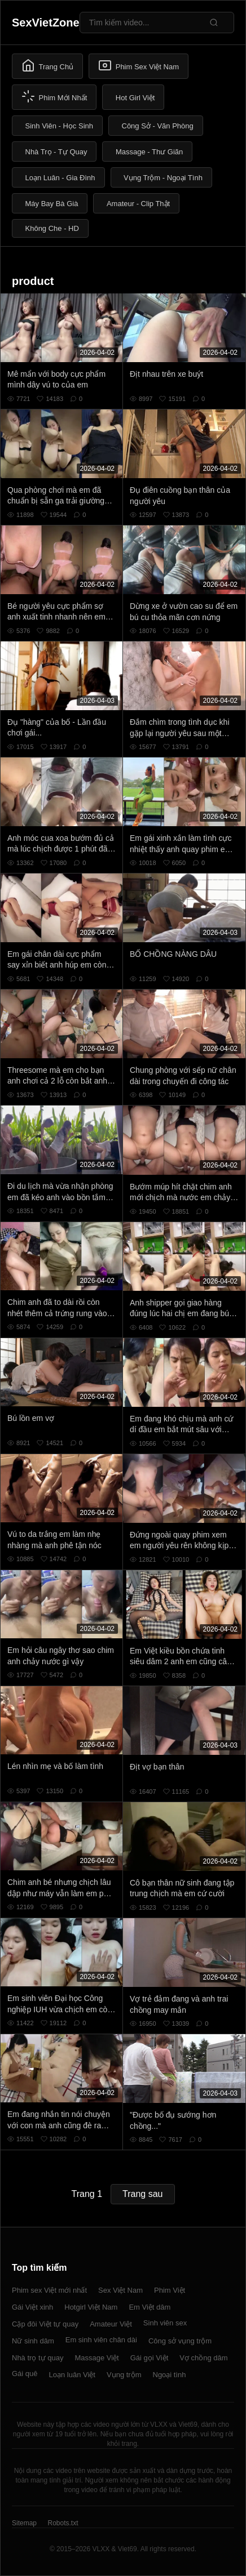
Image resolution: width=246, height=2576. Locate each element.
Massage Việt (96, 2358)
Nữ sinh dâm (33, 2341)
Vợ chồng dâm (203, 2358)
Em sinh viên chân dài (101, 2340)
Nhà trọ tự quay (37, 2358)
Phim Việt (169, 2290)
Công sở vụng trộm (180, 2341)
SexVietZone (46, 22)
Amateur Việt (111, 2324)
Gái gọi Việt (149, 2358)
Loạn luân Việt (72, 2374)
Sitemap (24, 2523)
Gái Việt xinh (32, 2307)
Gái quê (25, 2373)
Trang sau (142, 2194)
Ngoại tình (169, 2374)
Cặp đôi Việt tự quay (45, 2324)
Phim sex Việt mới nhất (49, 2290)
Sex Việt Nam (120, 2290)
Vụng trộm (124, 2374)
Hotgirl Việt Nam (90, 2307)
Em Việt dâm (149, 2307)
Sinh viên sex (165, 2323)
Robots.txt (62, 2523)
